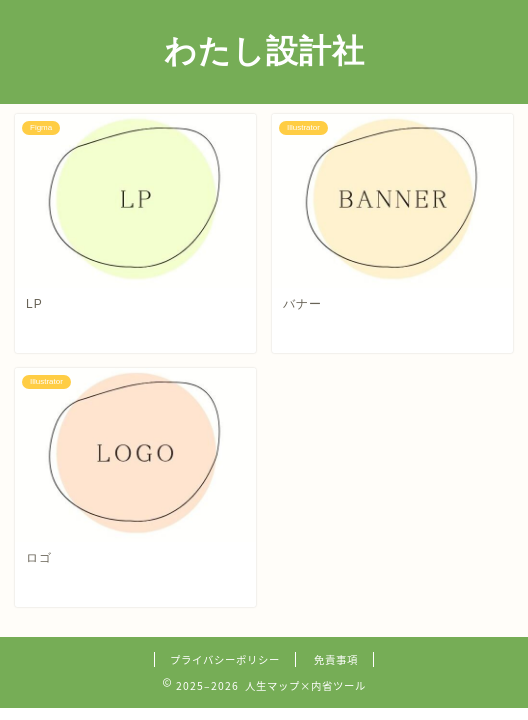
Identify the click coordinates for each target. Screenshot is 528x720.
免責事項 (336, 659)
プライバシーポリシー (225, 659)
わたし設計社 (264, 50)
